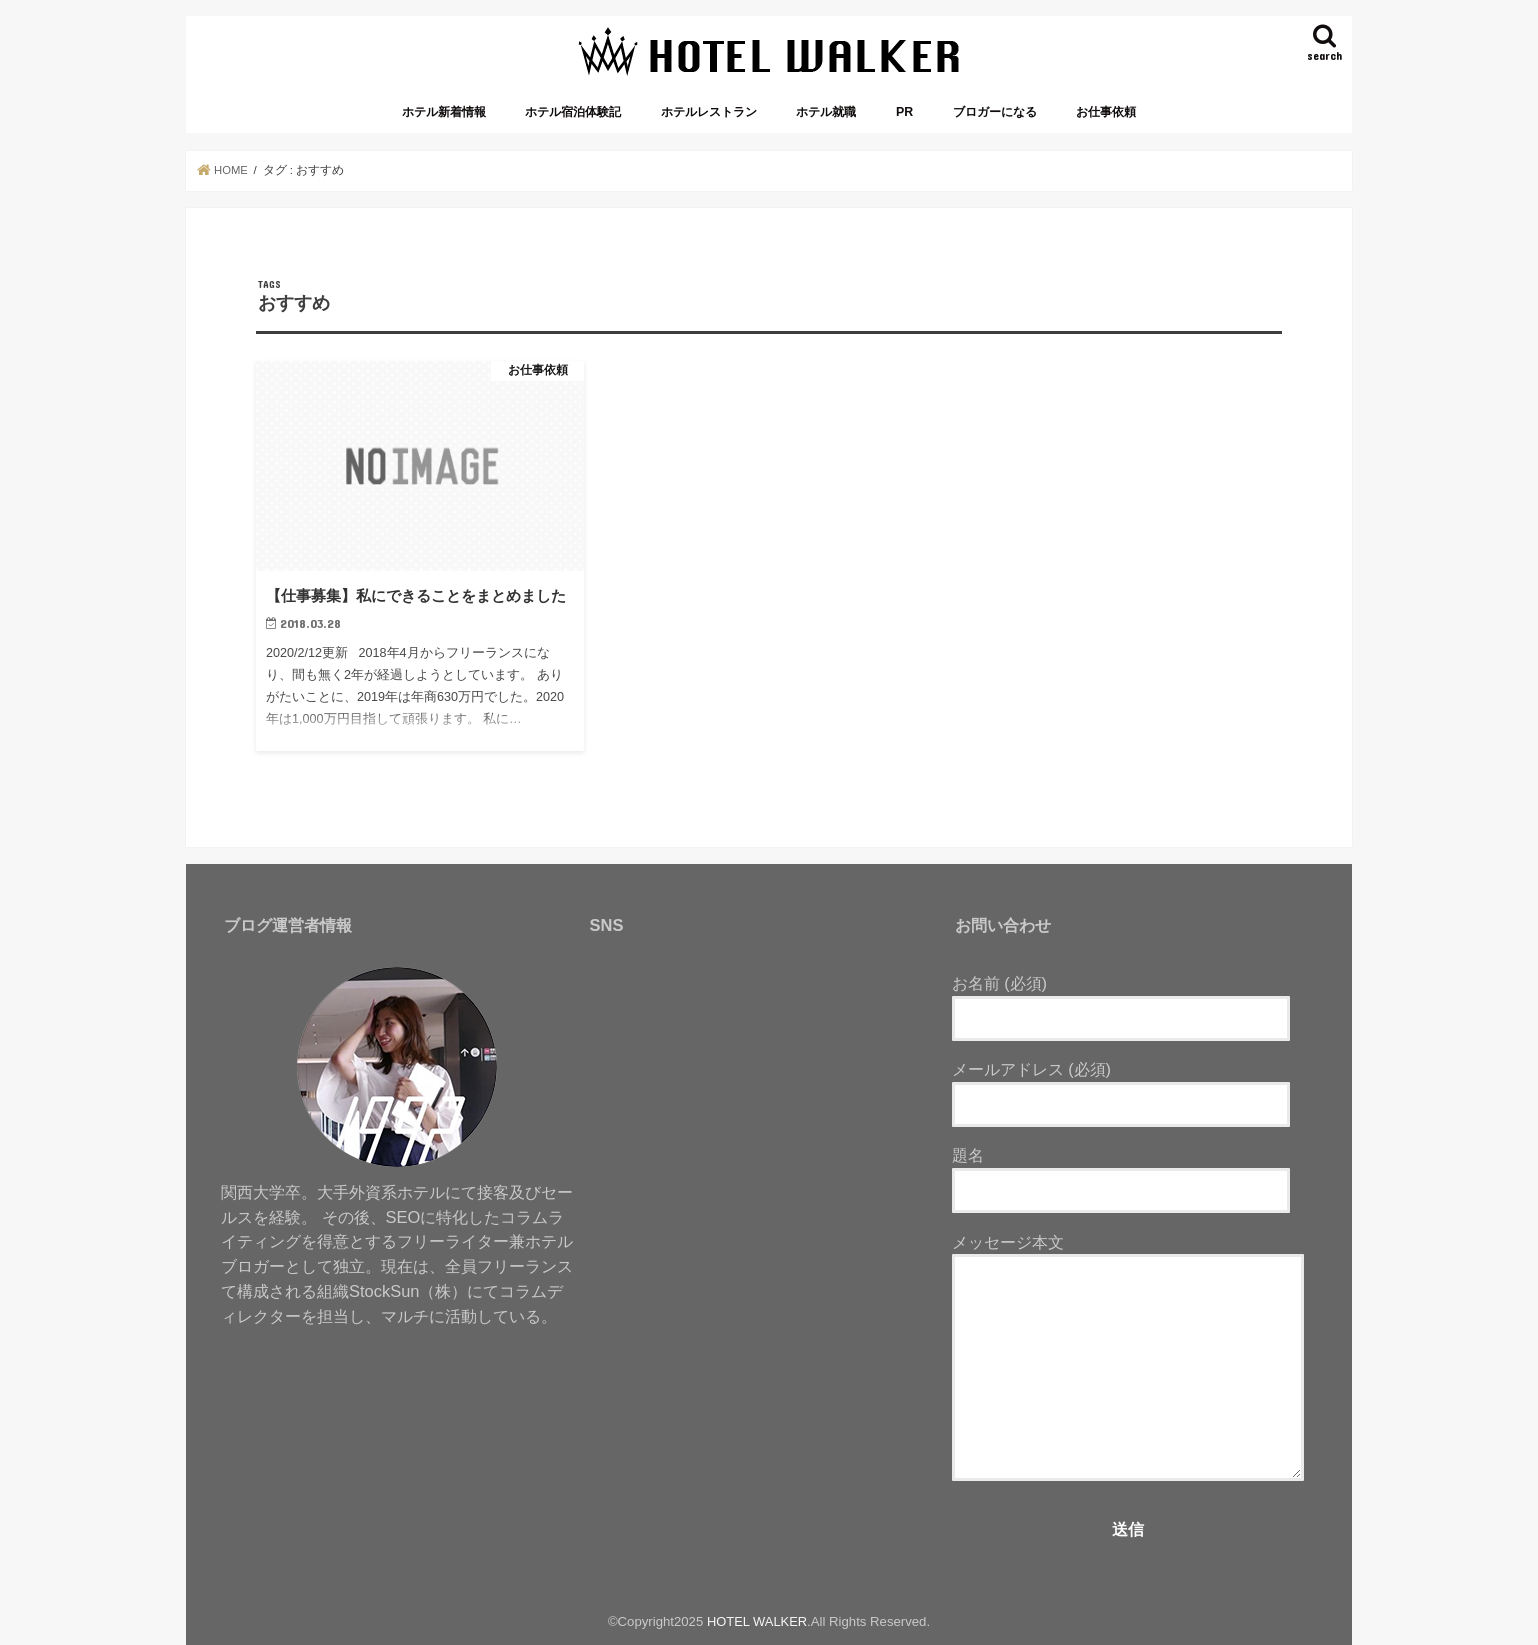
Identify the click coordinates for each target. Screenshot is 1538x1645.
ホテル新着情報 (444, 112)
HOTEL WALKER (757, 1621)
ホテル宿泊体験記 (573, 112)
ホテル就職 (826, 112)
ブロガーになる (995, 112)
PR (904, 112)
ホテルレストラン (709, 112)
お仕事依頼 (1106, 112)
